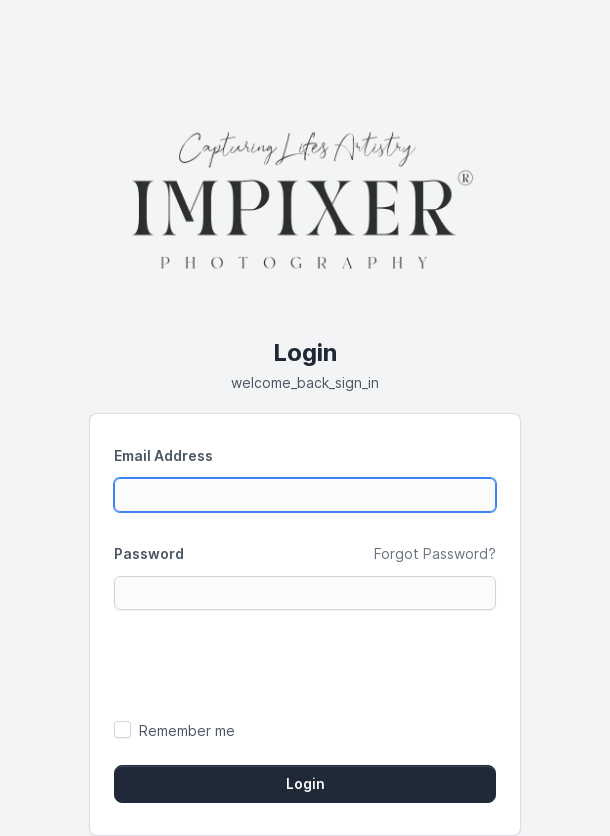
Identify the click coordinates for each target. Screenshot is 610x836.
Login (305, 784)
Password (149, 553)
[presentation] (266, 664)
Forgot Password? (435, 553)
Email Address (163, 455)
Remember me (187, 730)
